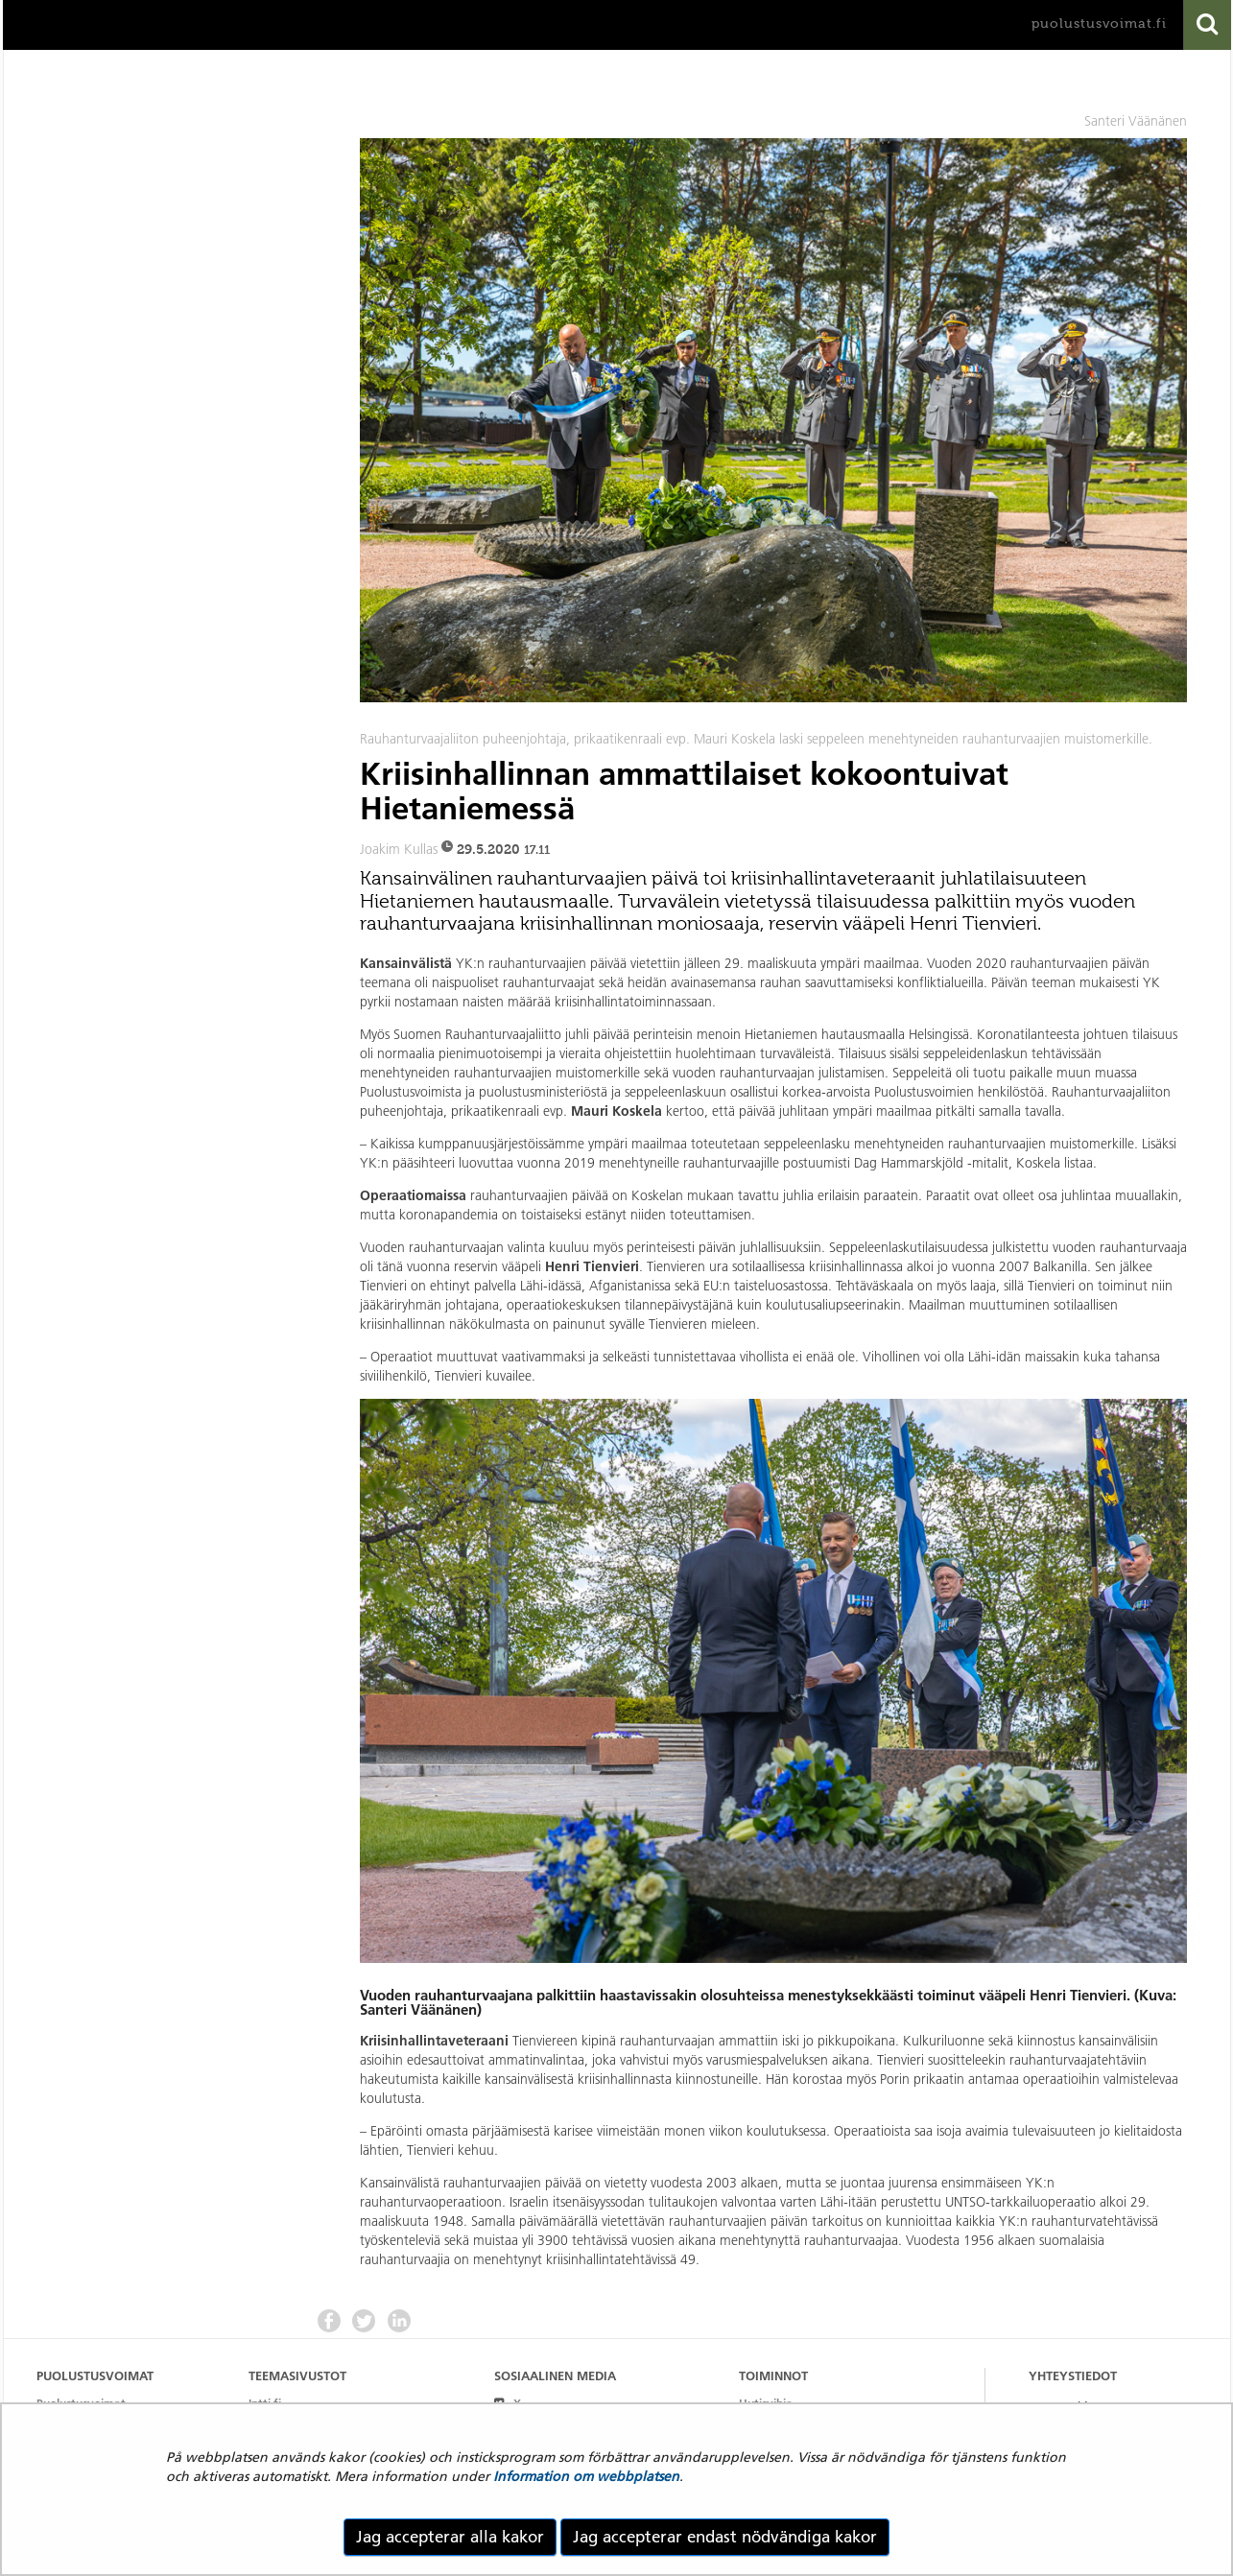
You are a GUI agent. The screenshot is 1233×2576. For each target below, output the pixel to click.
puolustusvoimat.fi (1099, 23)
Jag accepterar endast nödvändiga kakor (725, 2536)
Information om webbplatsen (586, 2476)
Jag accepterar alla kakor (450, 2536)
